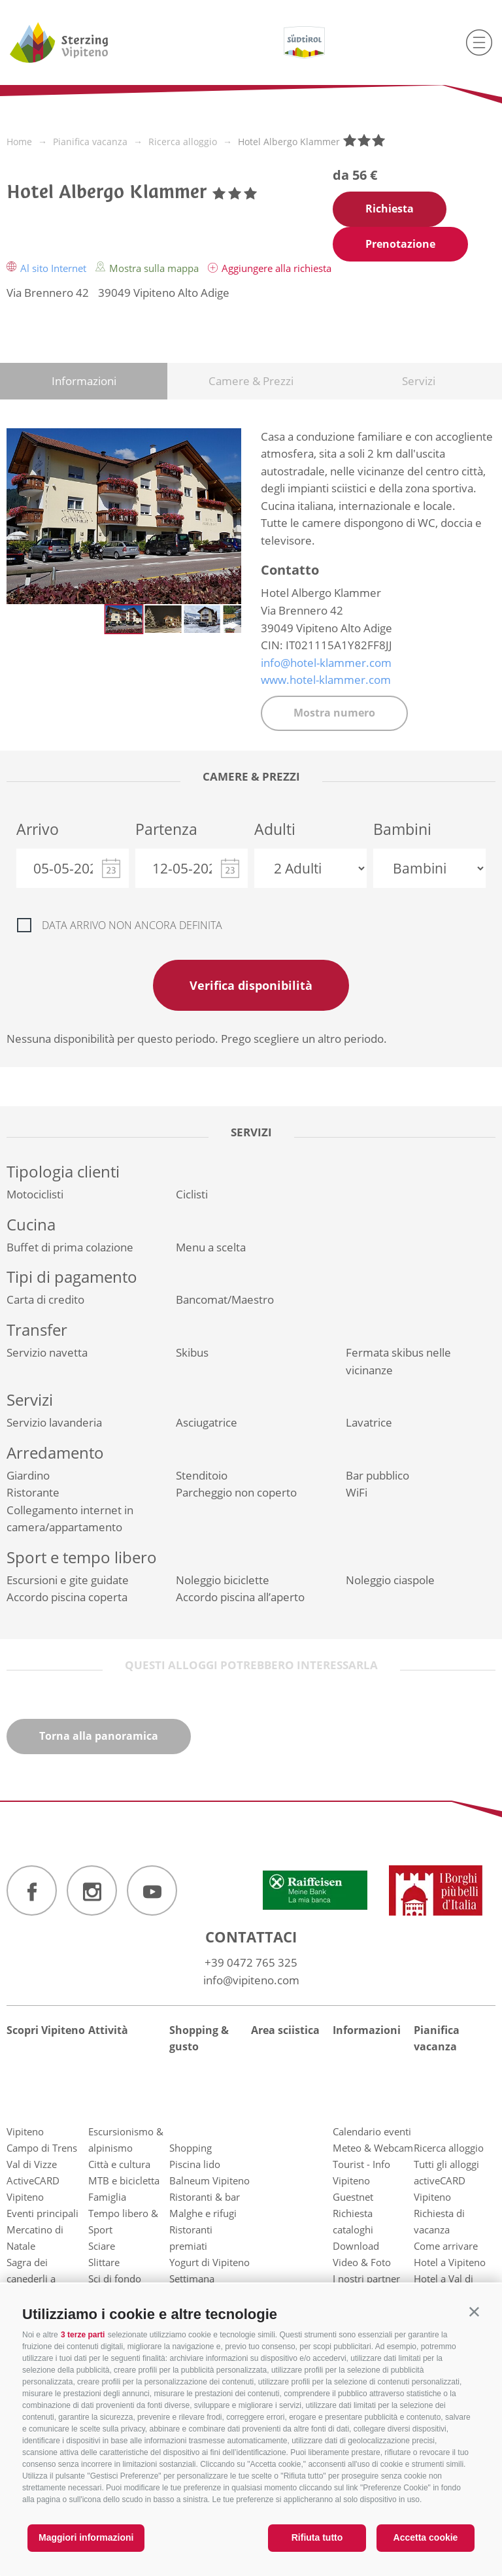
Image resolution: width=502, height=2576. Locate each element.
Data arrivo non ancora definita (132, 925)
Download (356, 2245)
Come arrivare (446, 2245)
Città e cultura (119, 2164)
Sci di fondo (114, 2278)
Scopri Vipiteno (46, 2030)
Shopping (190, 2147)
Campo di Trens (42, 2147)
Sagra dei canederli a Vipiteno (31, 2278)
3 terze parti (83, 2334)
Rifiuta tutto (317, 2537)
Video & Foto (362, 2262)
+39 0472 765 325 (251, 1962)
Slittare (104, 2262)
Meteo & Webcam (373, 2147)
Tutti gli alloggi (446, 2164)
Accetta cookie (425, 2537)
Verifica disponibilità (251, 985)
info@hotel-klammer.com (326, 662)
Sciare (101, 2245)
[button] (474, 2311)
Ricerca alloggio (449, 2147)
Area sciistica (285, 2030)
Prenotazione (400, 244)
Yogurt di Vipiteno (209, 2262)
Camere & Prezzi (251, 380)
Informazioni (84, 380)
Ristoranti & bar (204, 2196)
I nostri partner (366, 2278)
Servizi (418, 380)
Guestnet (353, 2196)
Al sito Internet (48, 268)
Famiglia (107, 2196)
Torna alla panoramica (98, 1736)
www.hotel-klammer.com (326, 679)
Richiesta (389, 208)
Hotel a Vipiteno (450, 2262)
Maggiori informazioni (86, 2537)
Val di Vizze (32, 2164)
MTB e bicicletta (123, 2180)
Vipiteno (25, 2131)
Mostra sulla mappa (148, 268)
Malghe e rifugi (203, 2213)
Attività (108, 2030)
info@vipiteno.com (251, 1980)
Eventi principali (42, 2213)
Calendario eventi (372, 2131)
